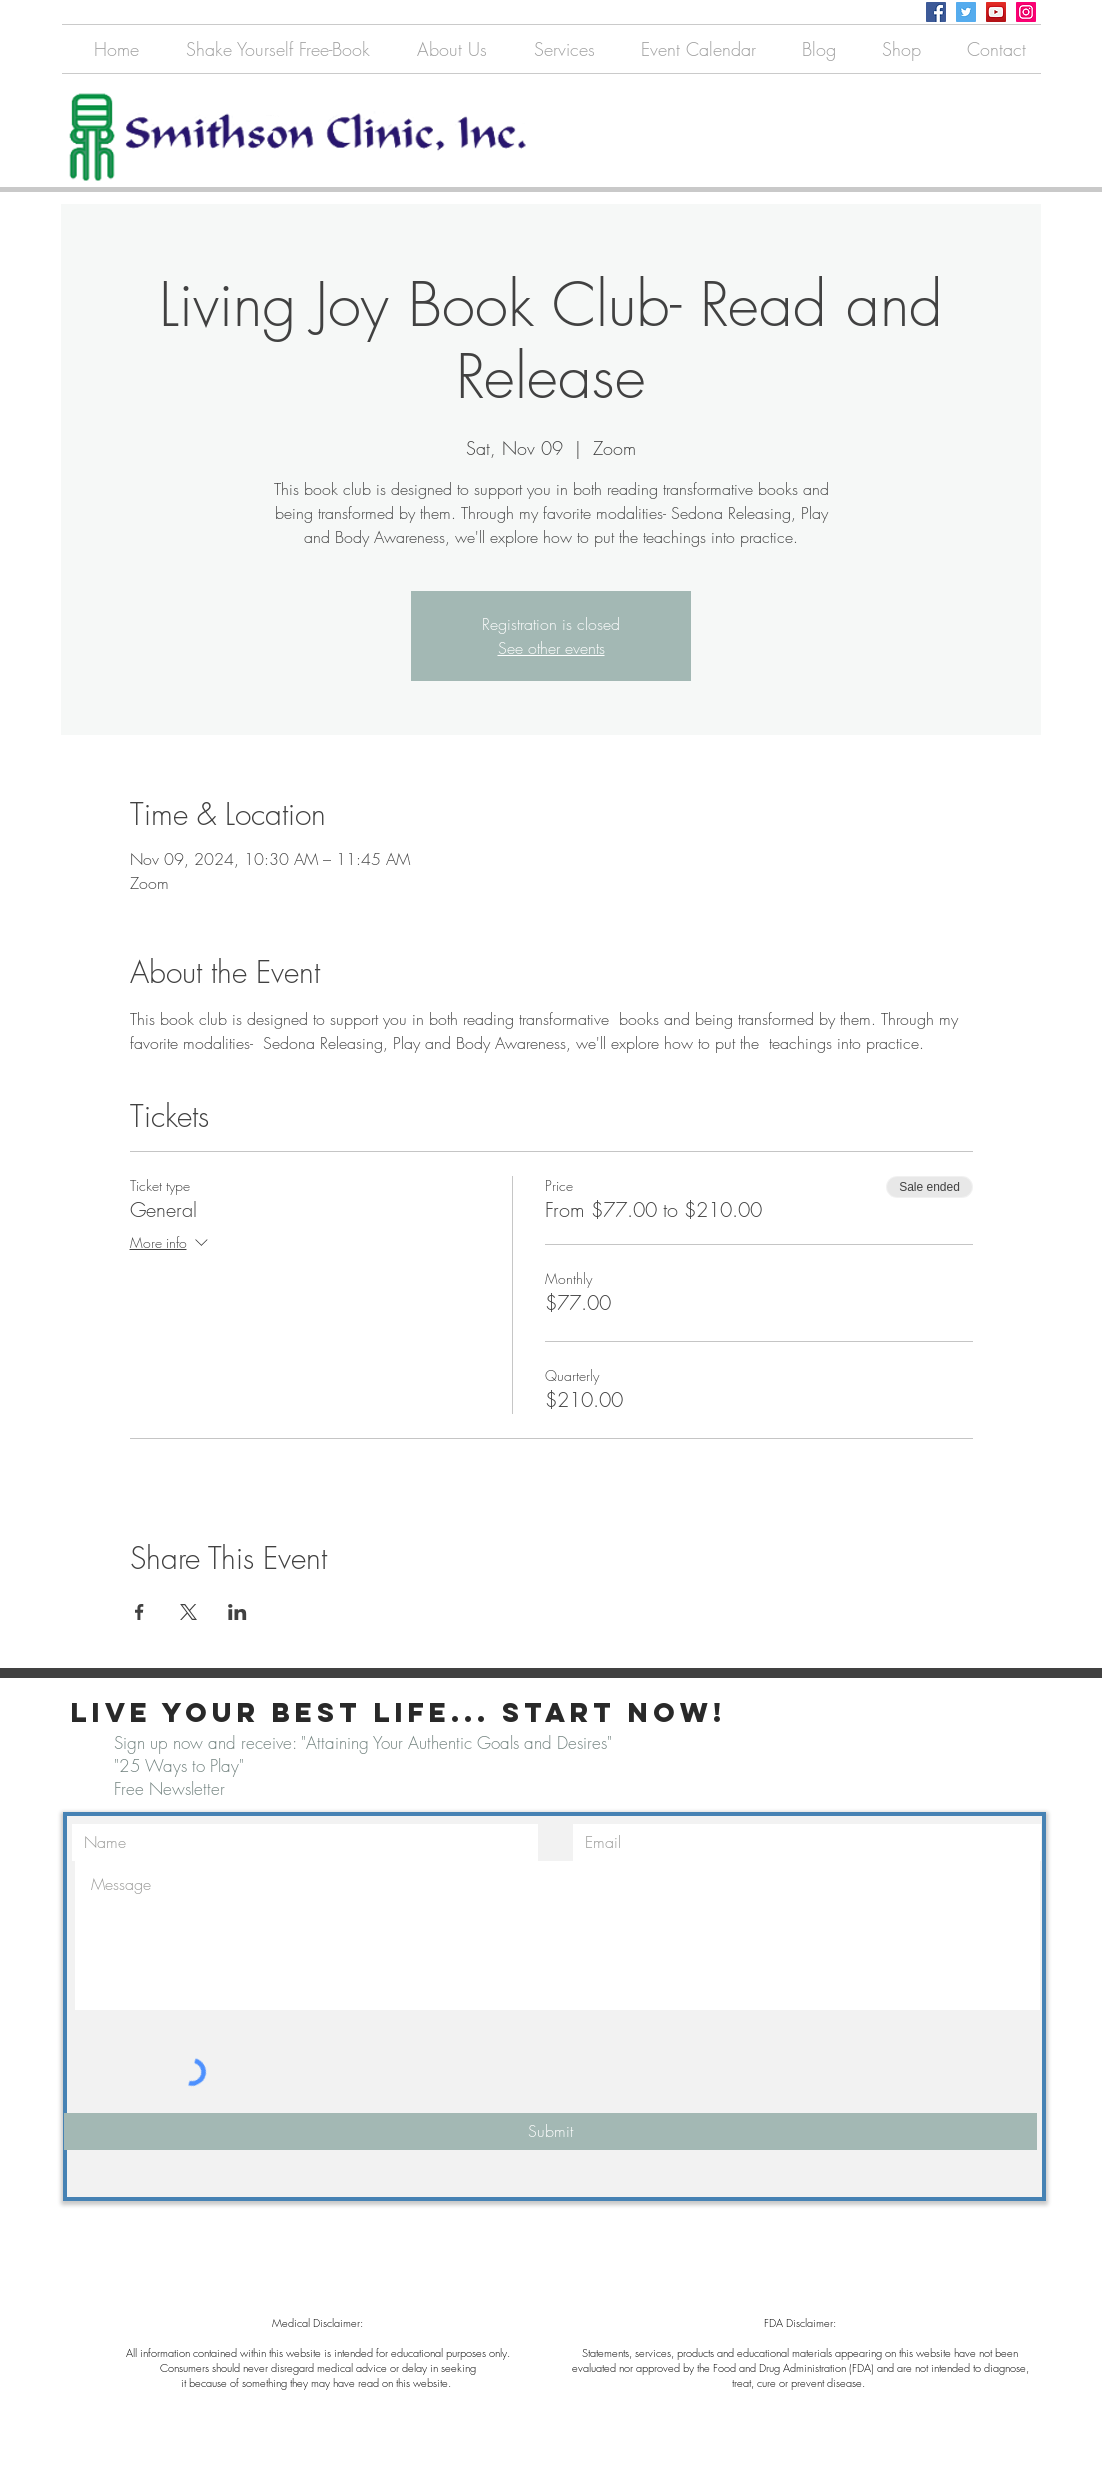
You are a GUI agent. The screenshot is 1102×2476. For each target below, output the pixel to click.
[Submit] (550, 2131)
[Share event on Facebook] (139, 1612)
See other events (551, 648)
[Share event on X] (188, 1612)
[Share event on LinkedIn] (237, 1612)
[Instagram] (1026, 12)
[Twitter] (966, 12)
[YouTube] (996, 12)
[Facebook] (936, 12)
